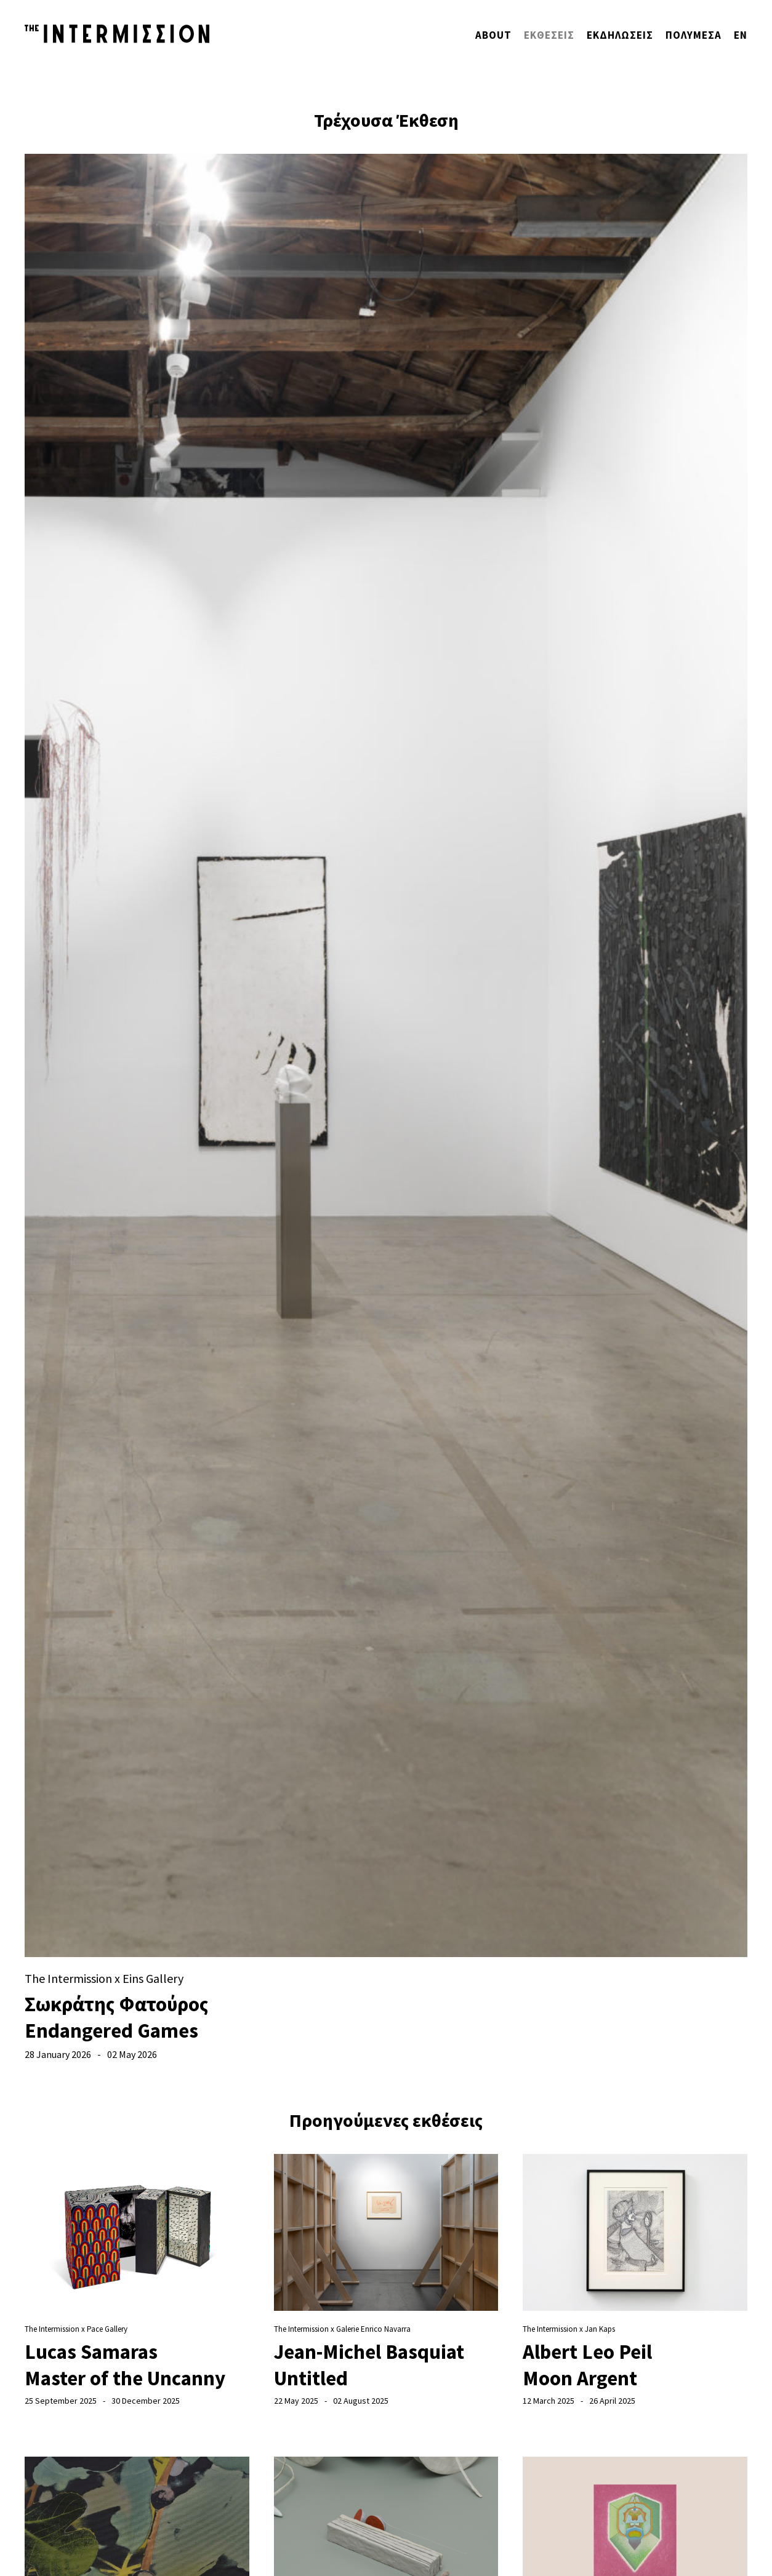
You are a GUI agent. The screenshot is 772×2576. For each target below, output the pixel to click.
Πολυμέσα (693, 35)
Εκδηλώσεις (620, 35)
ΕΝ (740, 35)
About (493, 35)
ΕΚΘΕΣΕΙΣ (549, 35)
